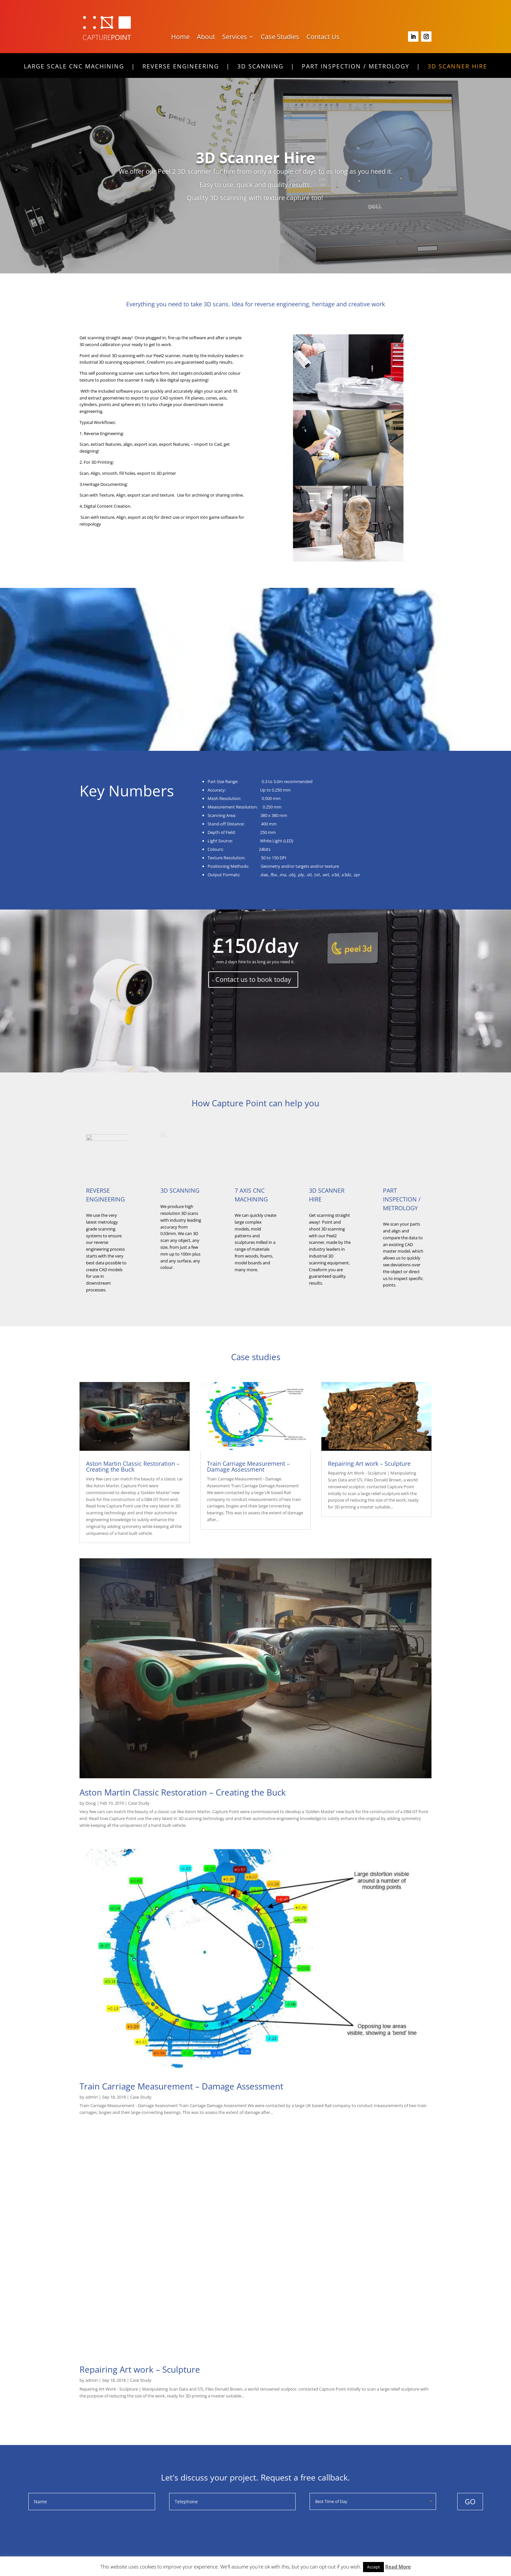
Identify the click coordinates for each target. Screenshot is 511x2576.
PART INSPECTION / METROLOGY (402, 1199)
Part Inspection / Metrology (355, 67)
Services (234, 38)
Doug (90, 1803)
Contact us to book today (253, 979)
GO (470, 2501)
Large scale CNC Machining (74, 67)
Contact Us (323, 38)
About (206, 38)
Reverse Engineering (180, 67)
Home (180, 38)
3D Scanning (260, 67)
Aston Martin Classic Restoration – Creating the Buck (133, 1466)
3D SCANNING (179, 1190)
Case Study (139, 1803)
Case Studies (280, 38)
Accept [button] (373, 2567)
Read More (398, 2566)
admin (91, 2097)
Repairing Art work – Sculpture (369, 1463)
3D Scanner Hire (457, 67)
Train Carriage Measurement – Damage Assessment (248, 1466)
